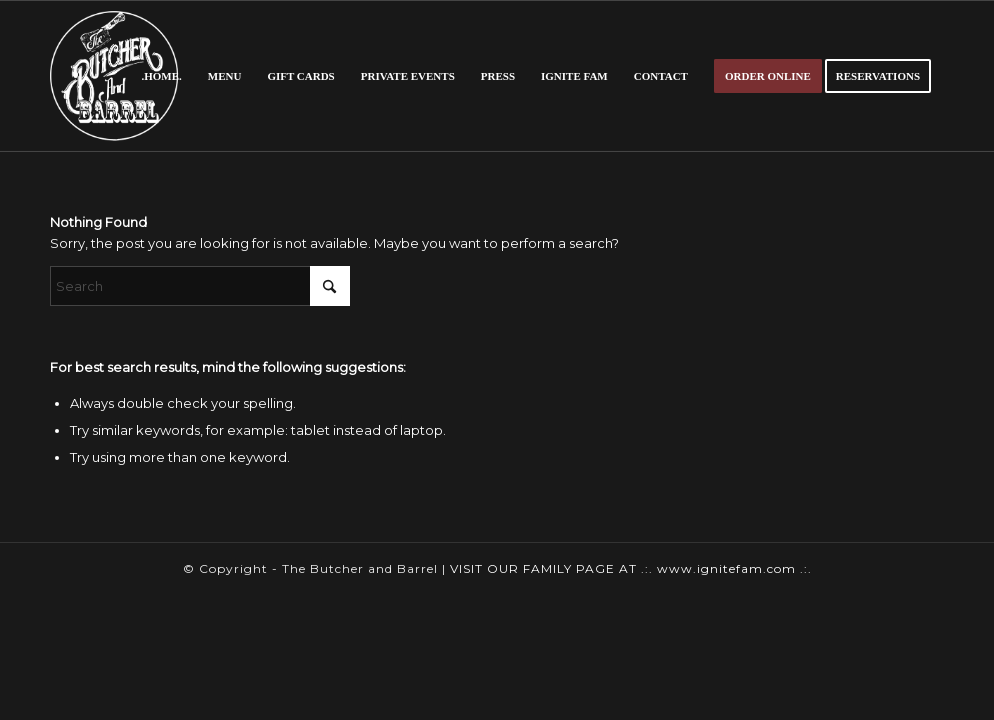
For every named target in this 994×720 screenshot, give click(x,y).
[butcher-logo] (114, 76)
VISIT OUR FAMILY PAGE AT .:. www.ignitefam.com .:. (631, 568)
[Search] (200, 286)
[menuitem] (161, 76)
